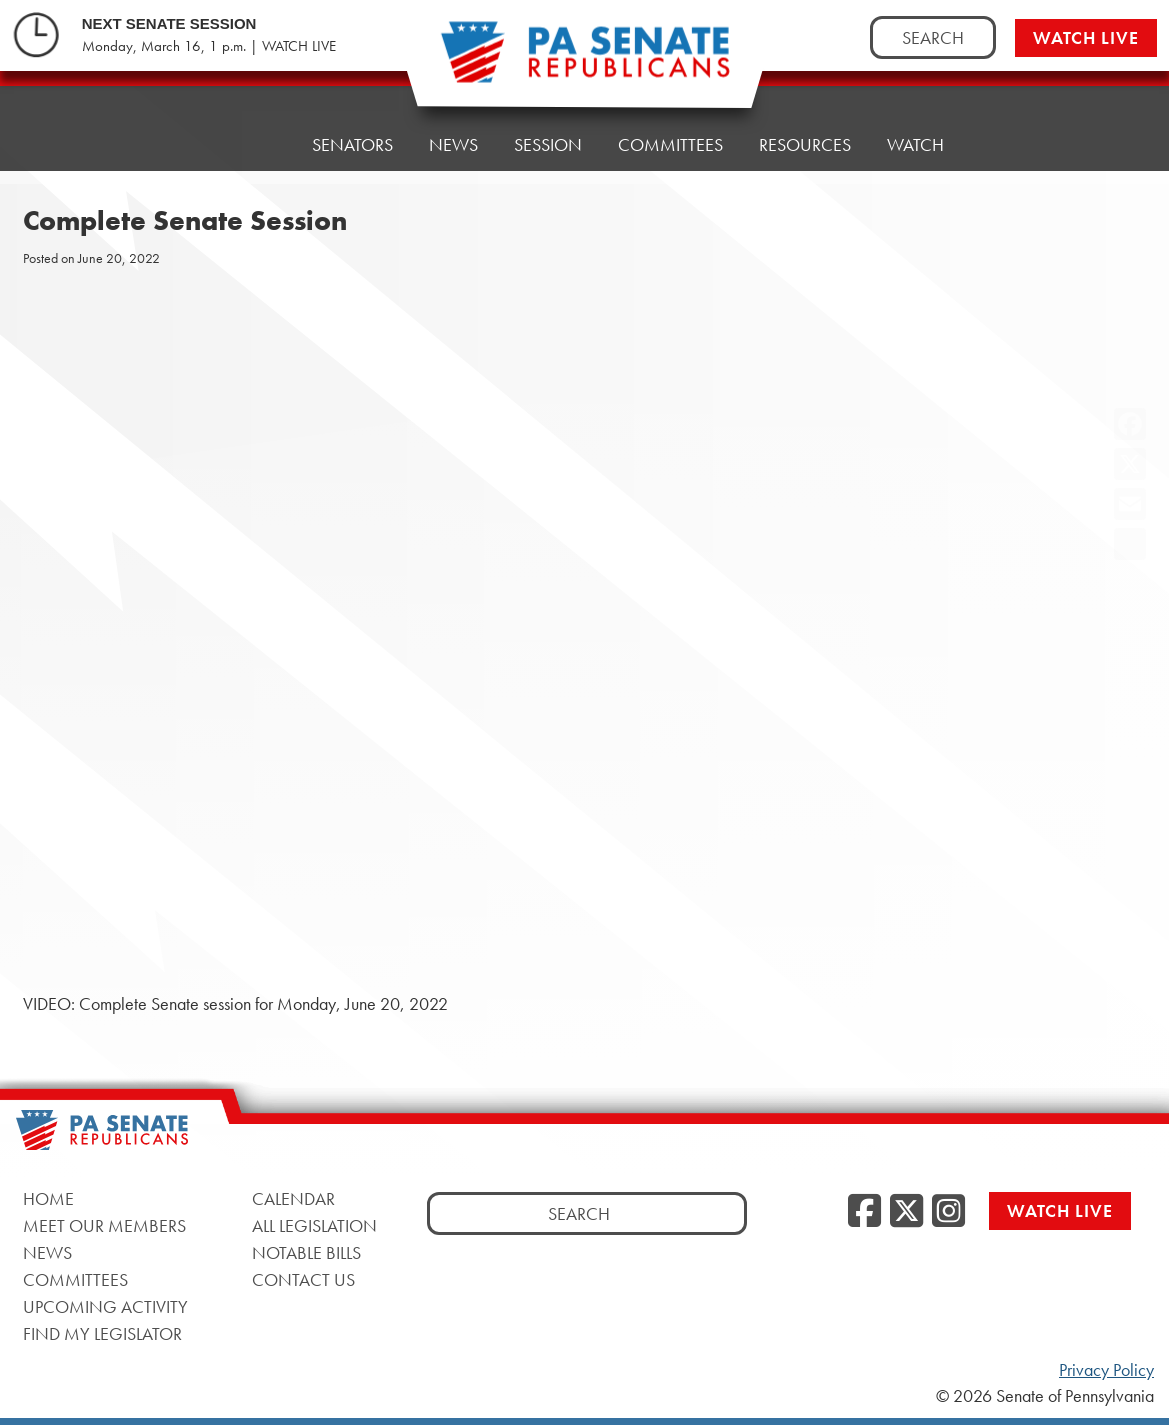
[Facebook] (864, 1212)
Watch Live (1086, 37)
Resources (805, 144)
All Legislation (314, 1225)
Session (548, 144)
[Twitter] (906, 1212)
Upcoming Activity (105, 1306)
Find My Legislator (102, 1333)
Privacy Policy (1106, 1370)
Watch (915, 144)
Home (250, 144)
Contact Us (303, 1279)
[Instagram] (948, 1212)
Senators (352, 144)
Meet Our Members (104, 1225)
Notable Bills (306, 1252)
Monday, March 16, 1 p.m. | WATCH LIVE (209, 46)
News (453, 144)
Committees (670, 144)
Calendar (293, 1198)
